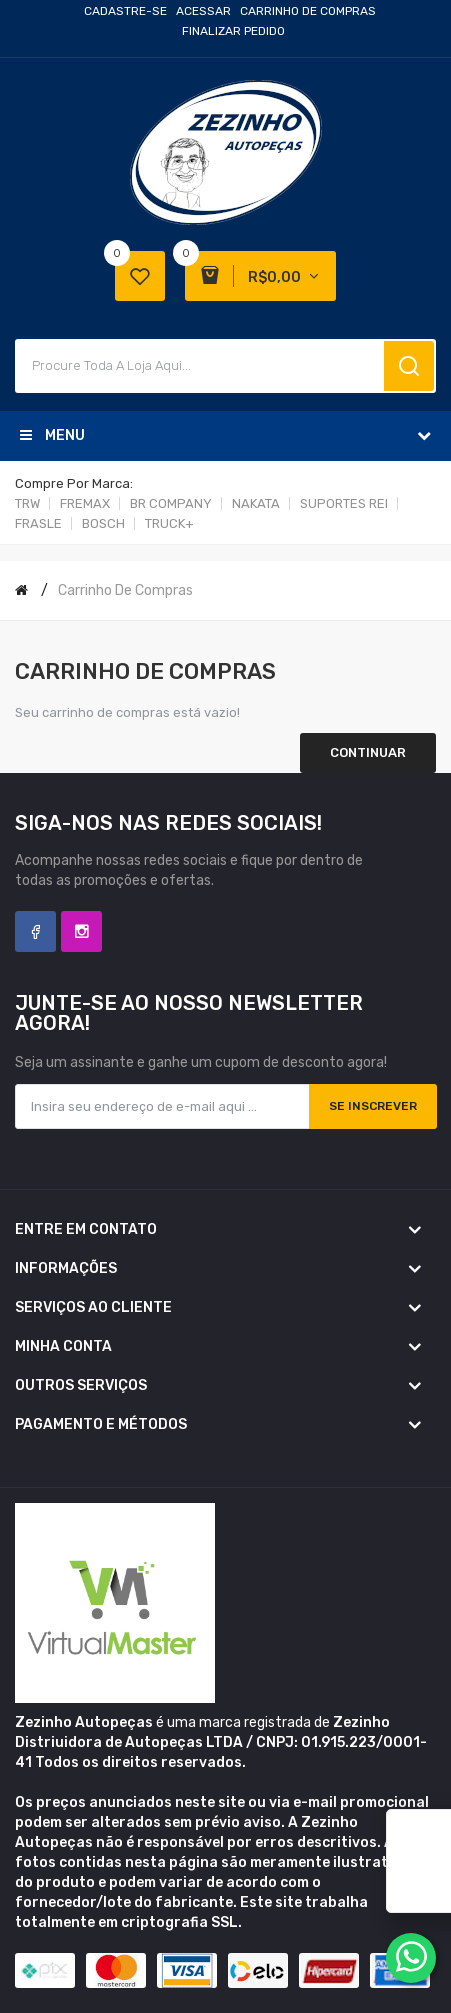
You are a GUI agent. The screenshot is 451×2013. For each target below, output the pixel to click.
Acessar (203, 11)
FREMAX (85, 503)
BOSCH (103, 523)
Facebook (35, 931)
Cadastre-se (125, 11)
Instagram (81, 931)
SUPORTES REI (344, 503)
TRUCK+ (169, 523)
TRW (27, 503)
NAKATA (256, 503)
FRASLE (38, 523)
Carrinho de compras (125, 590)
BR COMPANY (171, 503)
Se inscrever (373, 1106)
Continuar (368, 752)
